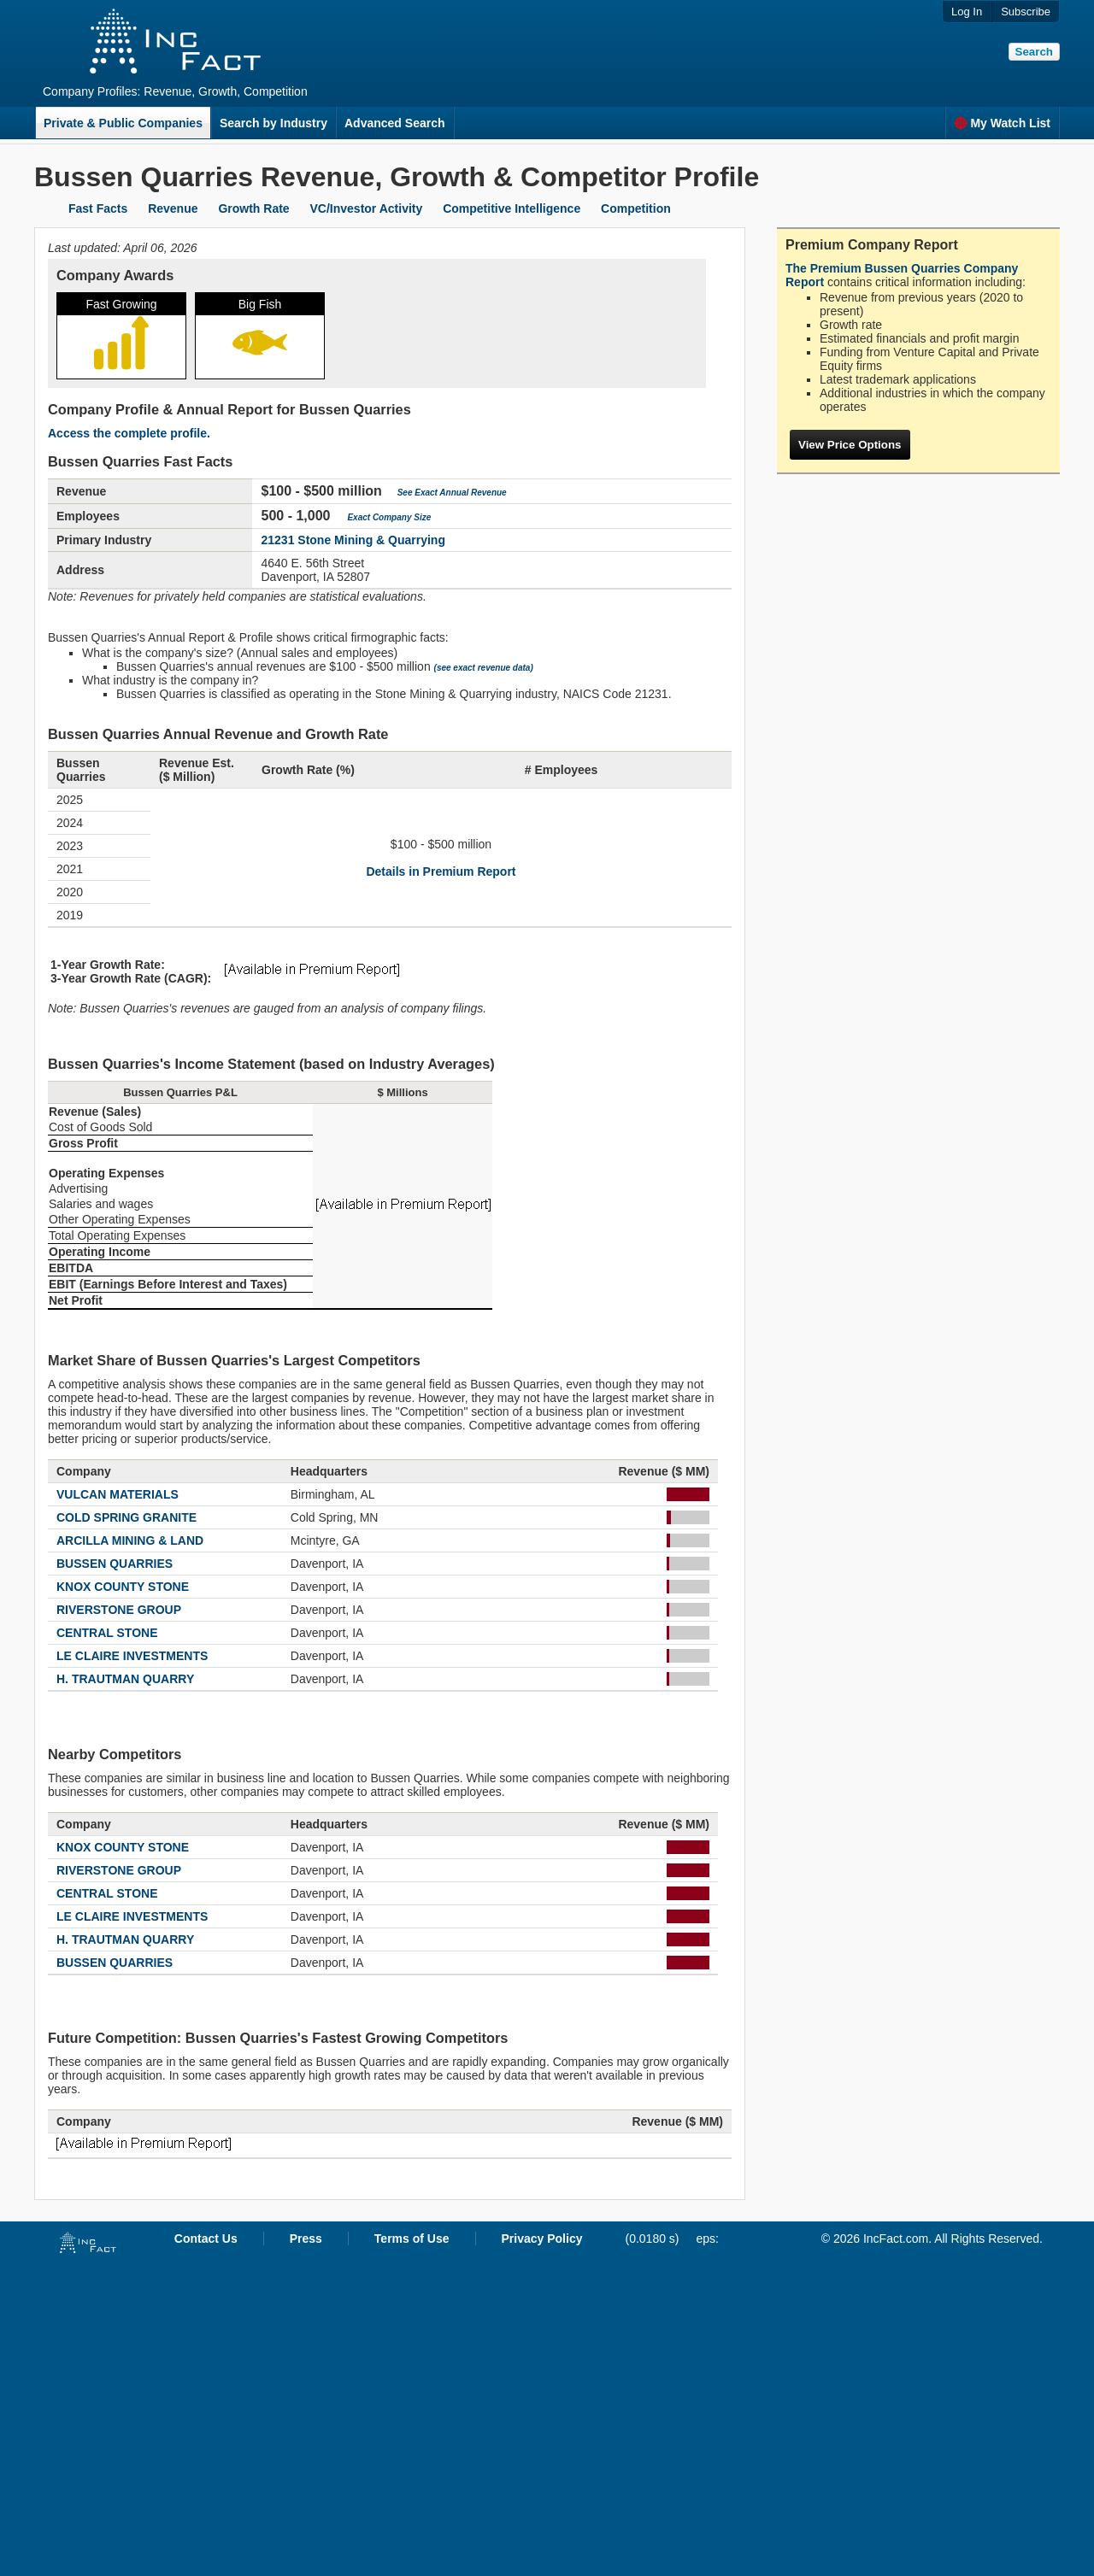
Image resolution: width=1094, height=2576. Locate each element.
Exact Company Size (389, 517)
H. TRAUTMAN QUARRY (125, 1679)
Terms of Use (412, 2238)
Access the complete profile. (129, 433)
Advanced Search (394, 123)
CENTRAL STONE (107, 1633)
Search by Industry (273, 123)
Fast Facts (97, 208)
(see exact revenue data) (483, 667)
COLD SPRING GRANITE (126, 1517)
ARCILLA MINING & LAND (129, 1540)
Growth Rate (253, 208)
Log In (966, 11)
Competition (636, 208)
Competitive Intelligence (511, 208)
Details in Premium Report (440, 871)
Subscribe (1025, 11)
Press (306, 2238)
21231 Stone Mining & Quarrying (353, 540)
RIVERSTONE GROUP (118, 1610)
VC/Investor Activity (366, 208)
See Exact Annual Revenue (452, 492)
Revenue (172, 208)
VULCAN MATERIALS (117, 1494)
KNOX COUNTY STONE (122, 1586)
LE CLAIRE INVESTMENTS (132, 1656)
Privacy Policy (542, 2238)
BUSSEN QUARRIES (114, 1563)
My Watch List (1002, 123)
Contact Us (206, 2238)
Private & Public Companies (123, 123)
